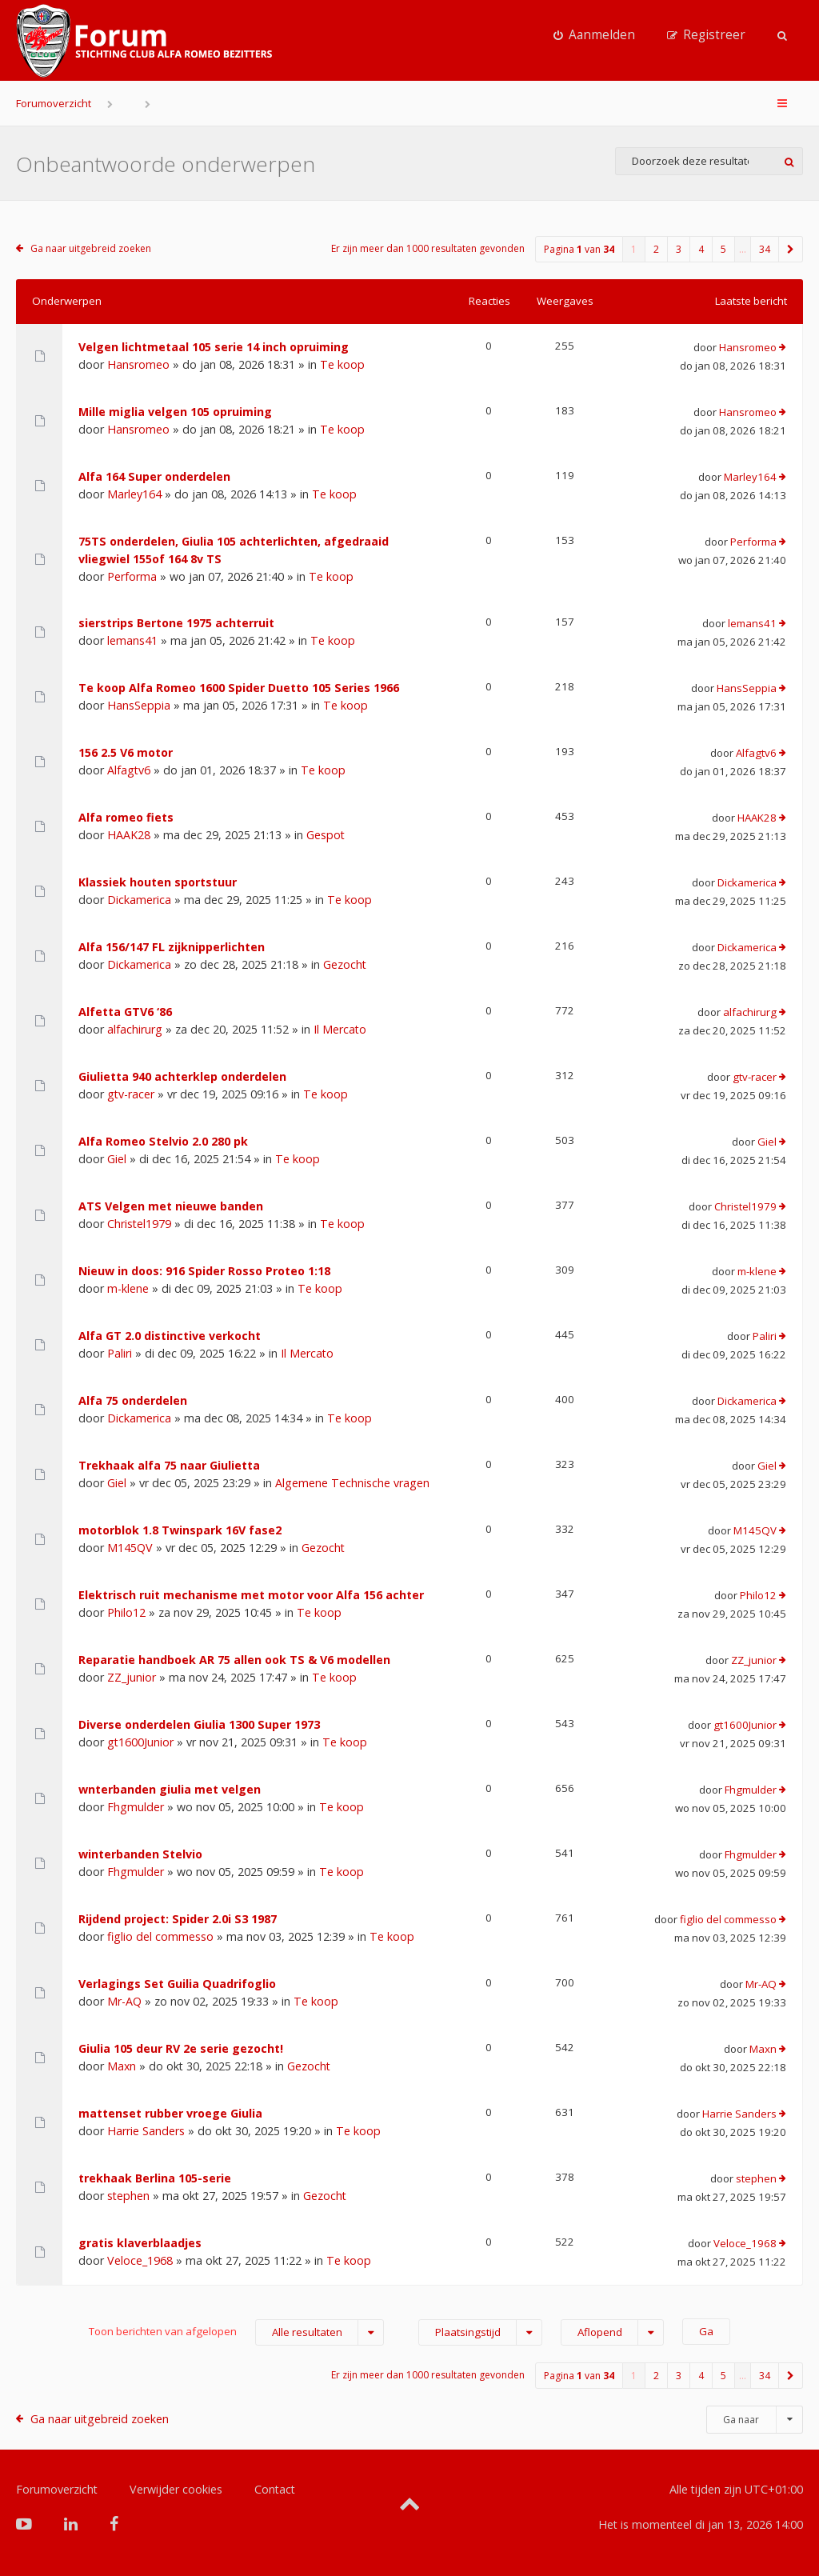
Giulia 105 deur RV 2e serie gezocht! (180, 2048)
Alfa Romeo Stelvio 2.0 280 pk (163, 1141)
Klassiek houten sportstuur (157, 882)
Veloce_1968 (140, 2260)
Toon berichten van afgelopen (236, 2332)
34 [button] (764, 249)
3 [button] (678, 249)
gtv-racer (130, 1094)
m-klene (128, 1288)
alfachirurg (134, 1029)
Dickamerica (139, 899)
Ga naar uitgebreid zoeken (90, 248)
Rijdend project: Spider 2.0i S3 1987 (177, 1918)
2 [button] (656, 249)
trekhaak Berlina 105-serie (154, 2178)
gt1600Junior (140, 1742)
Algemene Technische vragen (352, 1482)
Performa (132, 576)
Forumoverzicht (53, 103)
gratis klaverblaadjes (140, 2242)
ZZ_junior (131, 1677)
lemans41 (132, 640)
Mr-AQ (124, 2001)
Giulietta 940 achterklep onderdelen (182, 1076)
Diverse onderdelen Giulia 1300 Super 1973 (199, 1724)
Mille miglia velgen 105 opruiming (175, 411)
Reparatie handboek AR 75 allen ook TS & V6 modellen (234, 1659)
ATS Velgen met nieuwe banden (170, 1206)
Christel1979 (139, 1223)
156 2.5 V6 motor (125, 752)
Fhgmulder (135, 1806)
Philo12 (126, 1612)
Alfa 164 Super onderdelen (154, 476)
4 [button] (701, 249)
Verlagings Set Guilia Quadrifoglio (177, 1983)
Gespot (325, 834)
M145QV (130, 1547)
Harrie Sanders (146, 2130)
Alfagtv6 (128, 770)
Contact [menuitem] (274, 2489)
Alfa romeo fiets (126, 817)
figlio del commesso (160, 1936)
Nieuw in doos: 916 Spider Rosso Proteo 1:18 (204, 1270)
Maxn (121, 2066)
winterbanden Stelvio (140, 1854)
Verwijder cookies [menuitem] (176, 2489)
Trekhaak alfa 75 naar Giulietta (169, 1465)
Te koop (342, 364)
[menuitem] (594, 35)
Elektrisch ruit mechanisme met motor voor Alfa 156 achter (251, 1594)
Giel (116, 1158)
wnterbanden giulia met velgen (169, 1789)
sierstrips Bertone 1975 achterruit (176, 622)
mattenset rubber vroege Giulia (170, 2113)
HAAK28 (128, 834)
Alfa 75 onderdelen (132, 1400)
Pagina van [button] (579, 249)
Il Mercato (340, 1029)
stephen (128, 2195)
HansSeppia (138, 705)
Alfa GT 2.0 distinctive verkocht (169, 1335)
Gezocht (344, 964)
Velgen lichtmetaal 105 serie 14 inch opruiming (213, 346)
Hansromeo (138, 364)
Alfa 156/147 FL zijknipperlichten (171, 946)
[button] (791, 249)
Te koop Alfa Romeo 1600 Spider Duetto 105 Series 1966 (238, 687)
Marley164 (134, 494)
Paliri (119, 1353)
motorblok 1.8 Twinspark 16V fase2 (180, 1530)
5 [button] (723, 249)
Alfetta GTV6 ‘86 (125, 1011)
